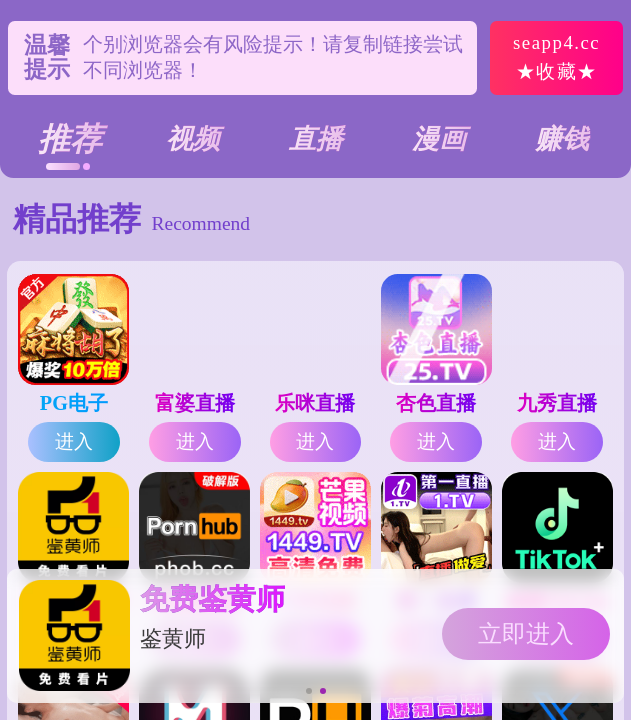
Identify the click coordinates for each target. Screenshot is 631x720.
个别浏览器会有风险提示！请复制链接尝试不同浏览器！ (273, 58)
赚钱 (562, 139)
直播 (316, 139)
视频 (193, 139)
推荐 (70, 139)
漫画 (439, 139)
